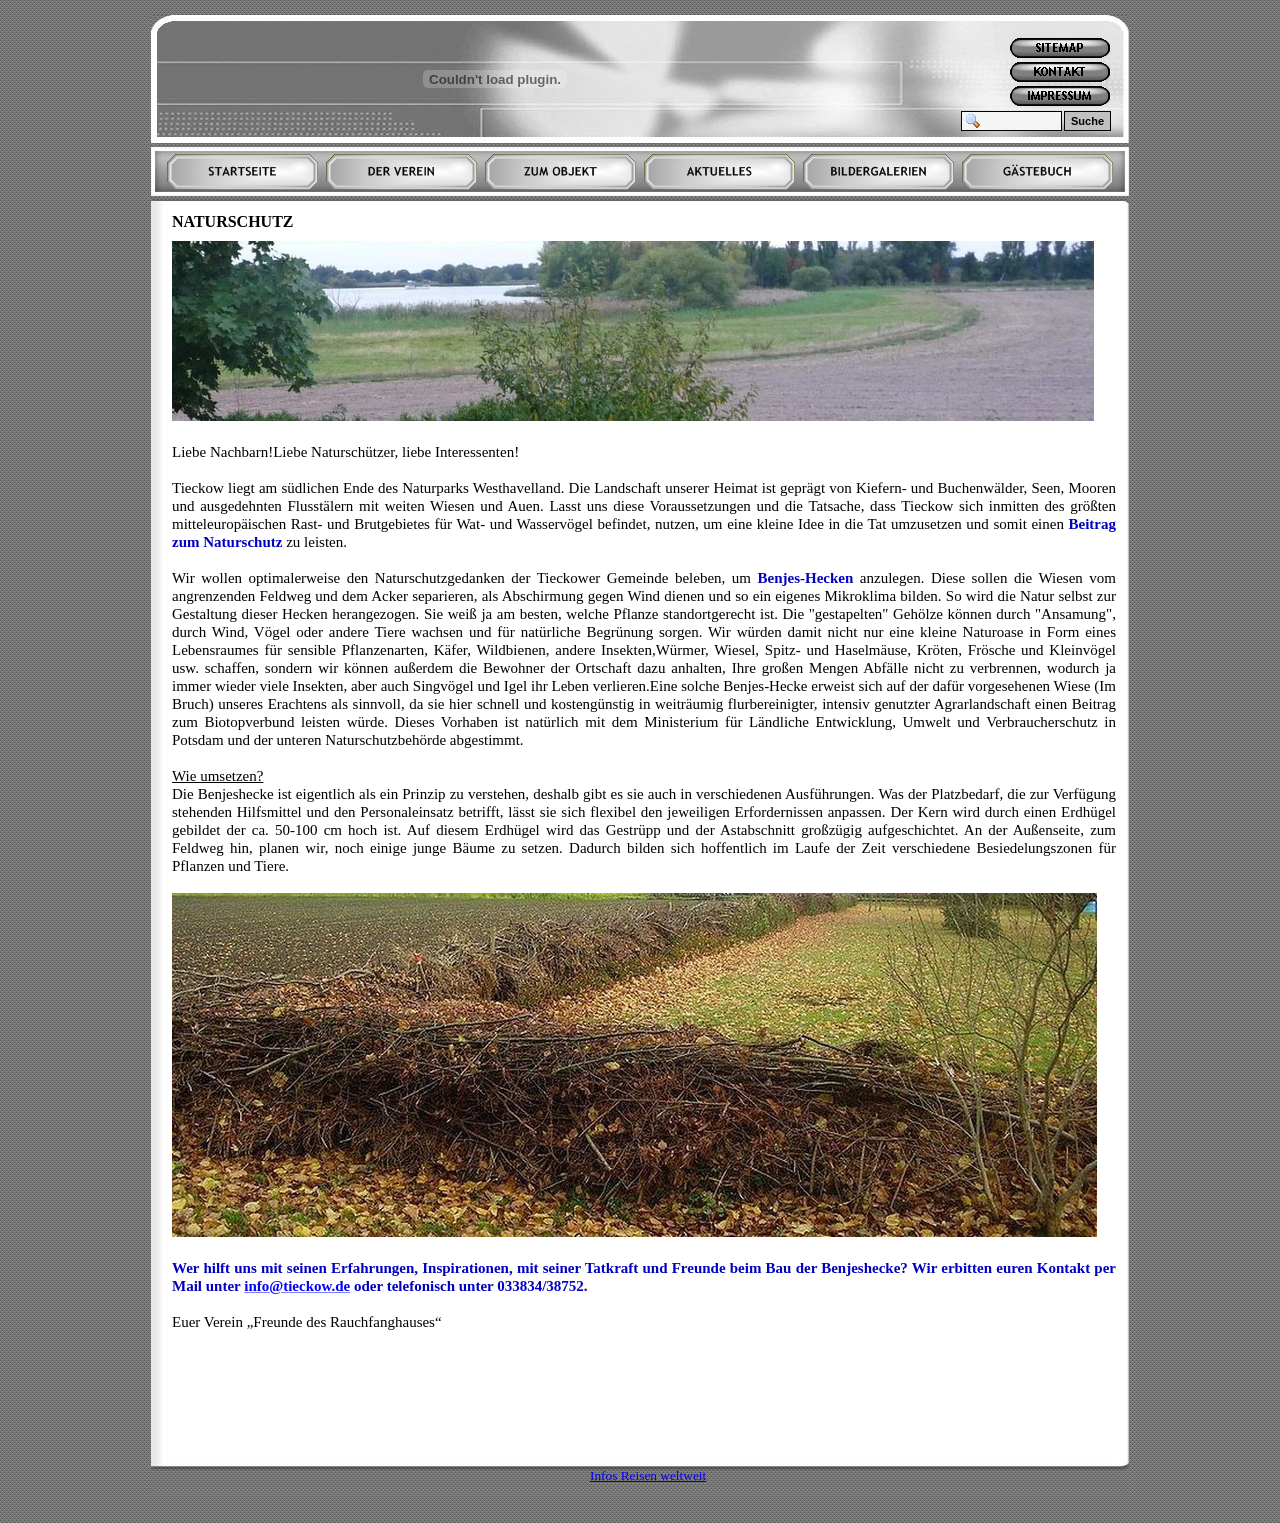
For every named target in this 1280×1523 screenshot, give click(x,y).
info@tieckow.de (297, 1286)
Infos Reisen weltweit (648, 1475)
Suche (1087, 121)
